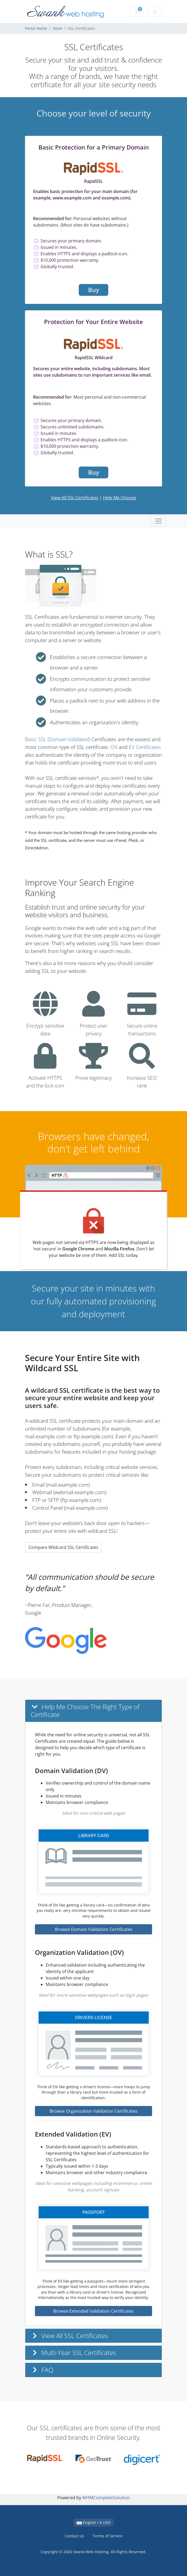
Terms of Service (108, 2535)
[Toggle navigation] (158, 521)
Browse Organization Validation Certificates (94, 2111)
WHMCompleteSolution (106, 2498)
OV (113, 747)
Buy (93, 290)
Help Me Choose (119, 498)
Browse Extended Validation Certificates (93, 2311)
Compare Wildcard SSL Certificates (63, 1547)
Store (57, 28)
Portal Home (36, 28)
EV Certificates (145, 747)
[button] (93, 1711)
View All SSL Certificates (74, 498)
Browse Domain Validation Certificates (93, 1929)
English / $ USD (93, 2522)
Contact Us (74, 2535)
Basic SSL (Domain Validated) (57, 739)
